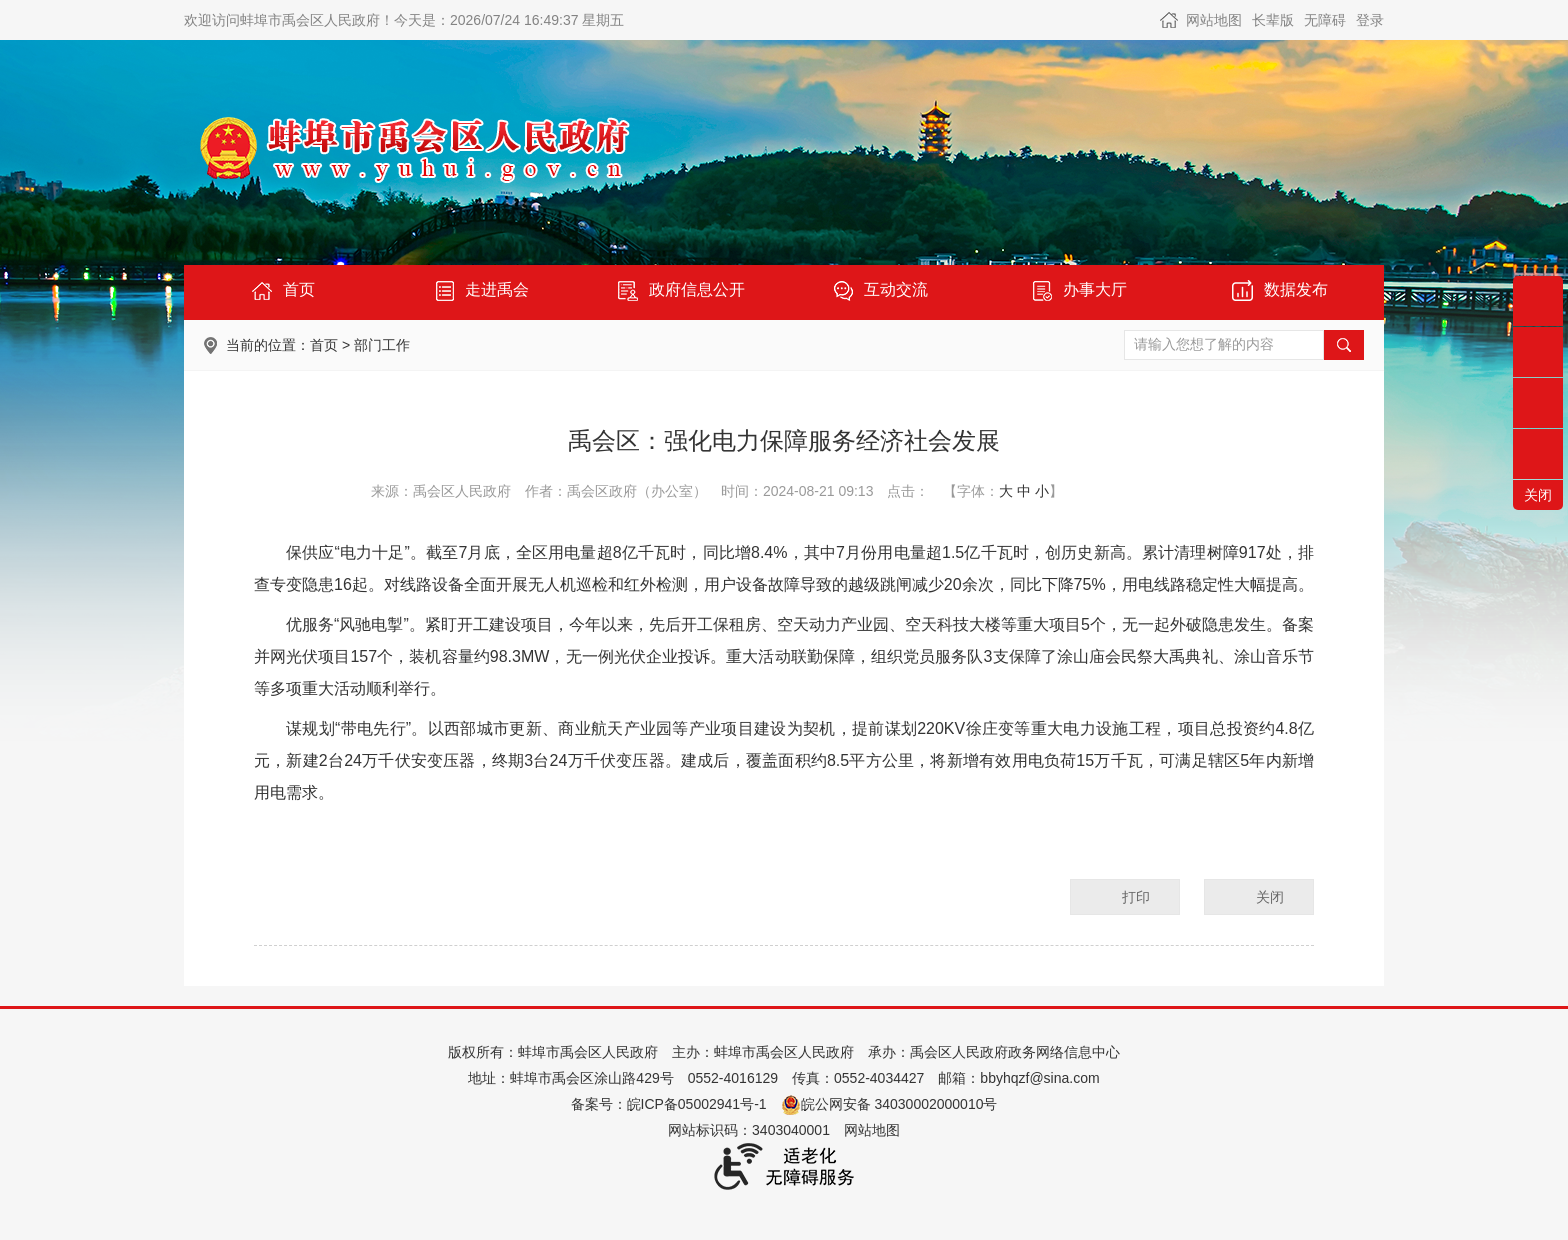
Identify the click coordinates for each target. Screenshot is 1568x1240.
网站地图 (1214, 20)
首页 (324, 345)
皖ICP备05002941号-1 (697, 1104)
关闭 (1270, 897)
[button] (1273, 20)
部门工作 (382, 345)
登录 (1370, 20)
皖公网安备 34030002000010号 (889, 1104)
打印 (1136, 897)
